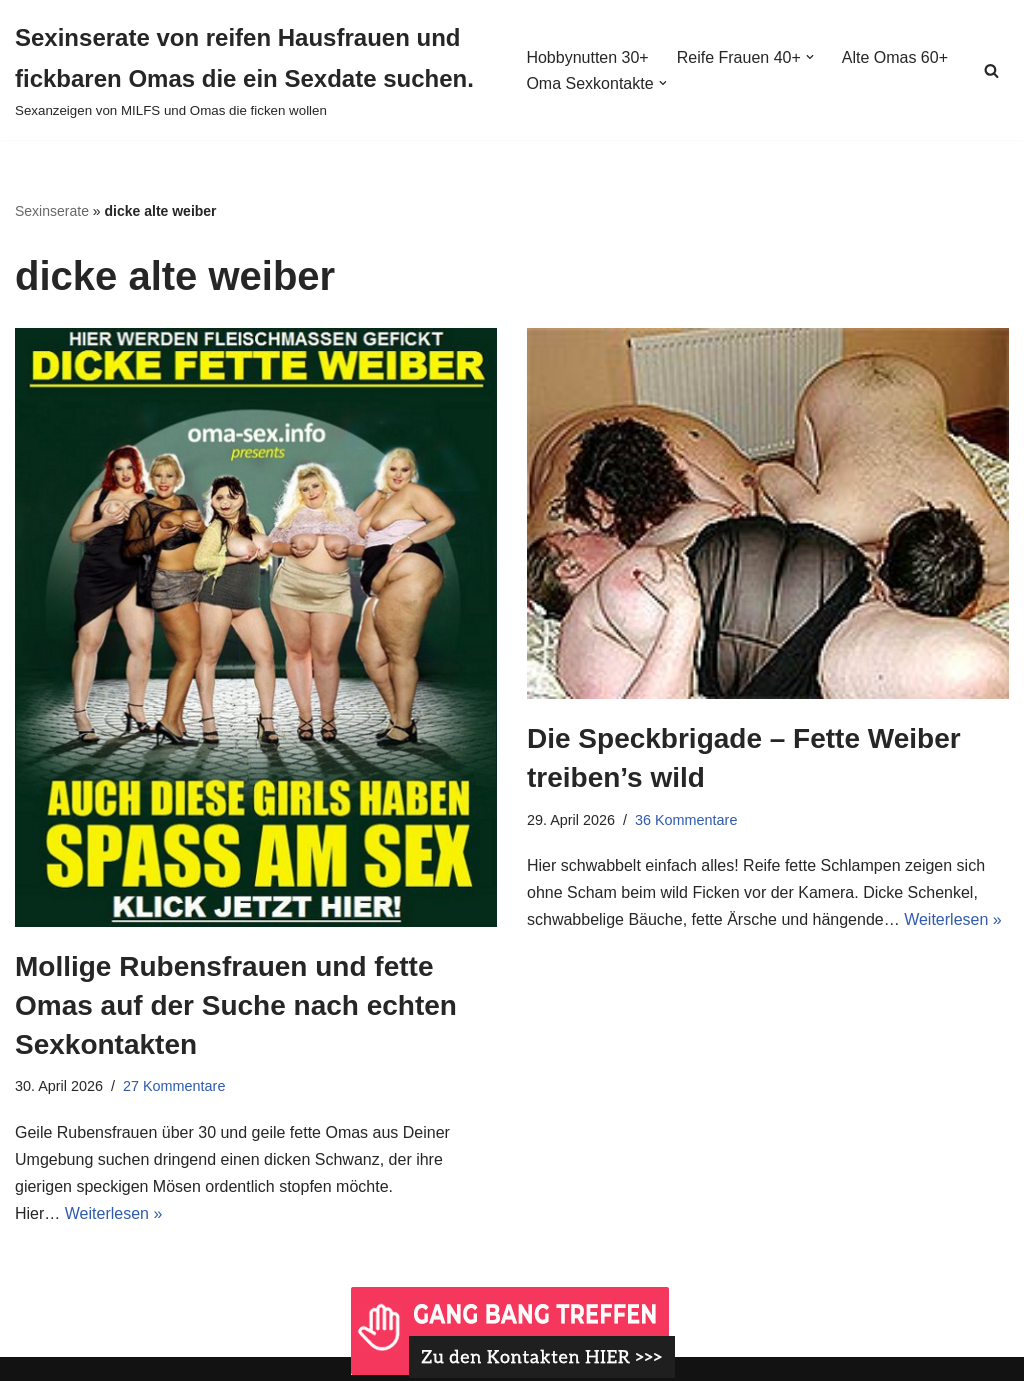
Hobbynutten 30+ (587, 57)
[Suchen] (991, 70)
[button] (810, 57)
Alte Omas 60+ (895, 57)
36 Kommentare (686, 820)
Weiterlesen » (114, 1213)
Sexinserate (52, 211)
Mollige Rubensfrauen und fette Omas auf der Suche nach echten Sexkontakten (236, 1005)
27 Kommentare (174, 1086)
